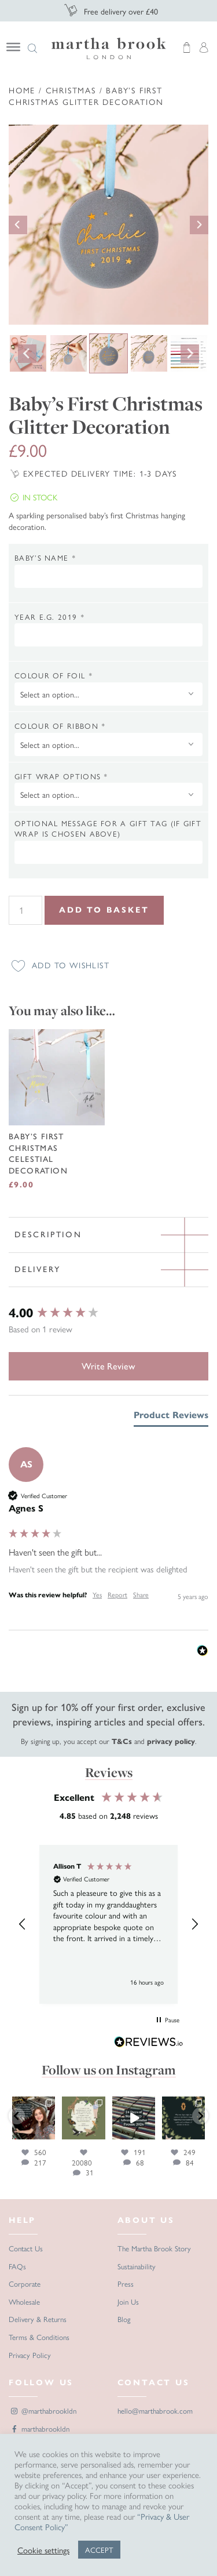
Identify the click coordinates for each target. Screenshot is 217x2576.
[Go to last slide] (18, 225)
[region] (108, 1924)
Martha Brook (108, 48)
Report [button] (117, 1595)
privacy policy (171, 1741)
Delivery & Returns (38, 2318)
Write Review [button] (108, 1366)
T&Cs (122, 1741)
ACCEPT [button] (99, 2549)
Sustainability (136, 2266)
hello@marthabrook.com (155, 2410)
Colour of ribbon (59, 726)
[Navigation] (20, 47)
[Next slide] (199, 225)
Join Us (128, 2301)
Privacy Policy (30, 2354)
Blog (123, 2318)
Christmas (71, 90)
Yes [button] (97, 1595)
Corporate (25, 2283)
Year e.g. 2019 (49, 617)
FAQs (17, 2266)
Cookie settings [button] (43, 2550)
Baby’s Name (45, 558)
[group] (108, 1313)
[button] (22, 1924)
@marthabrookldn (42, 2410)
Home (22, 90)
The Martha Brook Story (154, 2248)
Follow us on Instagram (109, 2070)
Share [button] (141, 1595)
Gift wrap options (61, 776)
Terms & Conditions (39, 2336)
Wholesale (24, 2301)
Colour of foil (53, 675)
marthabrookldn (39, 2428)
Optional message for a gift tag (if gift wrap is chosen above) (107, 828)
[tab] (171, 1417)
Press (125, 2283)
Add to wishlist (70, 965)
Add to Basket (104, 910)
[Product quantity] (25, 910)
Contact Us (26, 2248)
